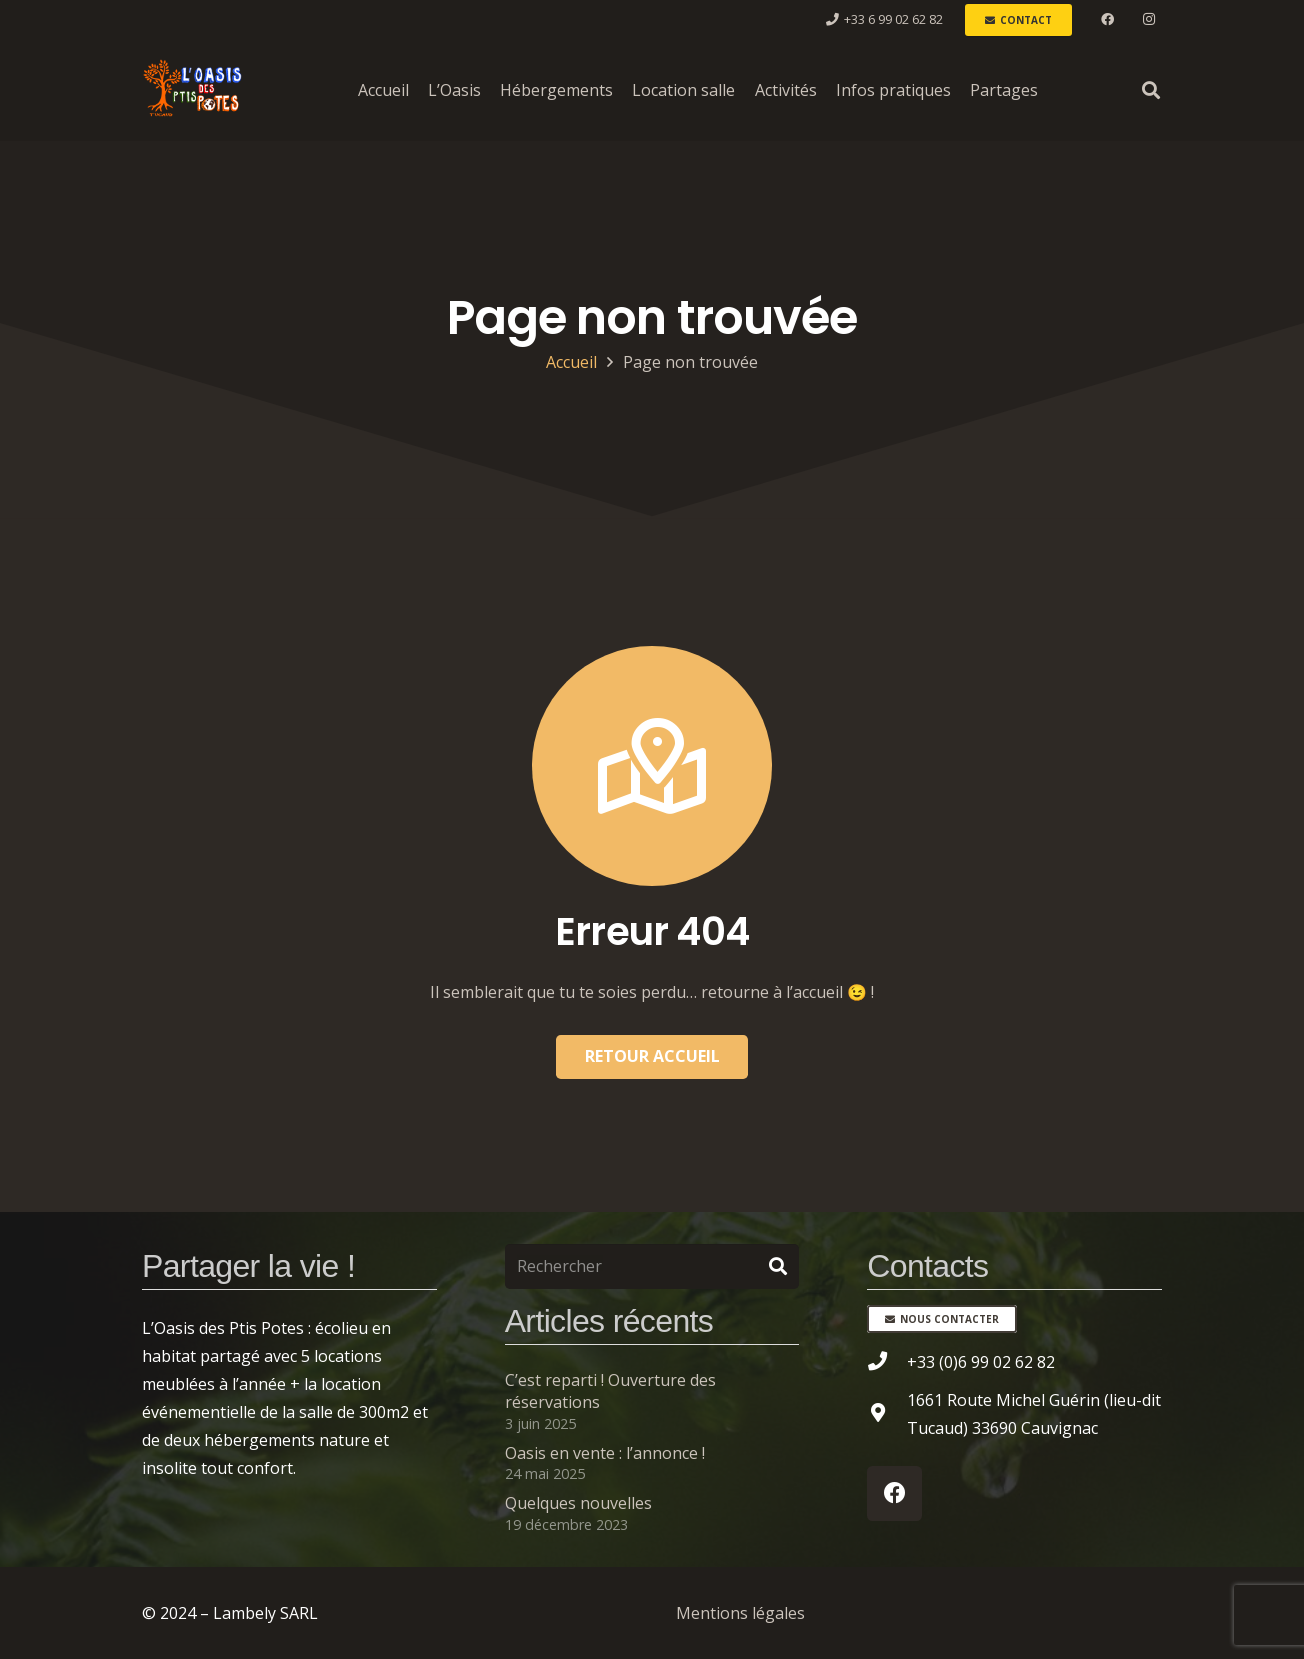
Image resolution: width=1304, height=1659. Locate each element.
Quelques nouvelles (578, 1503)
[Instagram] (1149, 20)
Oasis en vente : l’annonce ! (605, 1453)
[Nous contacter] (942, 1319)
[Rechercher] (652, 1266)
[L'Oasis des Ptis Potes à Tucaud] (192, 90)
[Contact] (1018, 20)
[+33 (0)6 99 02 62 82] (887, 1362)
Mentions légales (740, 1613)
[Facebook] (1108, 20)
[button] (1151, 90)
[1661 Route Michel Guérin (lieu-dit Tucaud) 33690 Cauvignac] (887, 1414)
